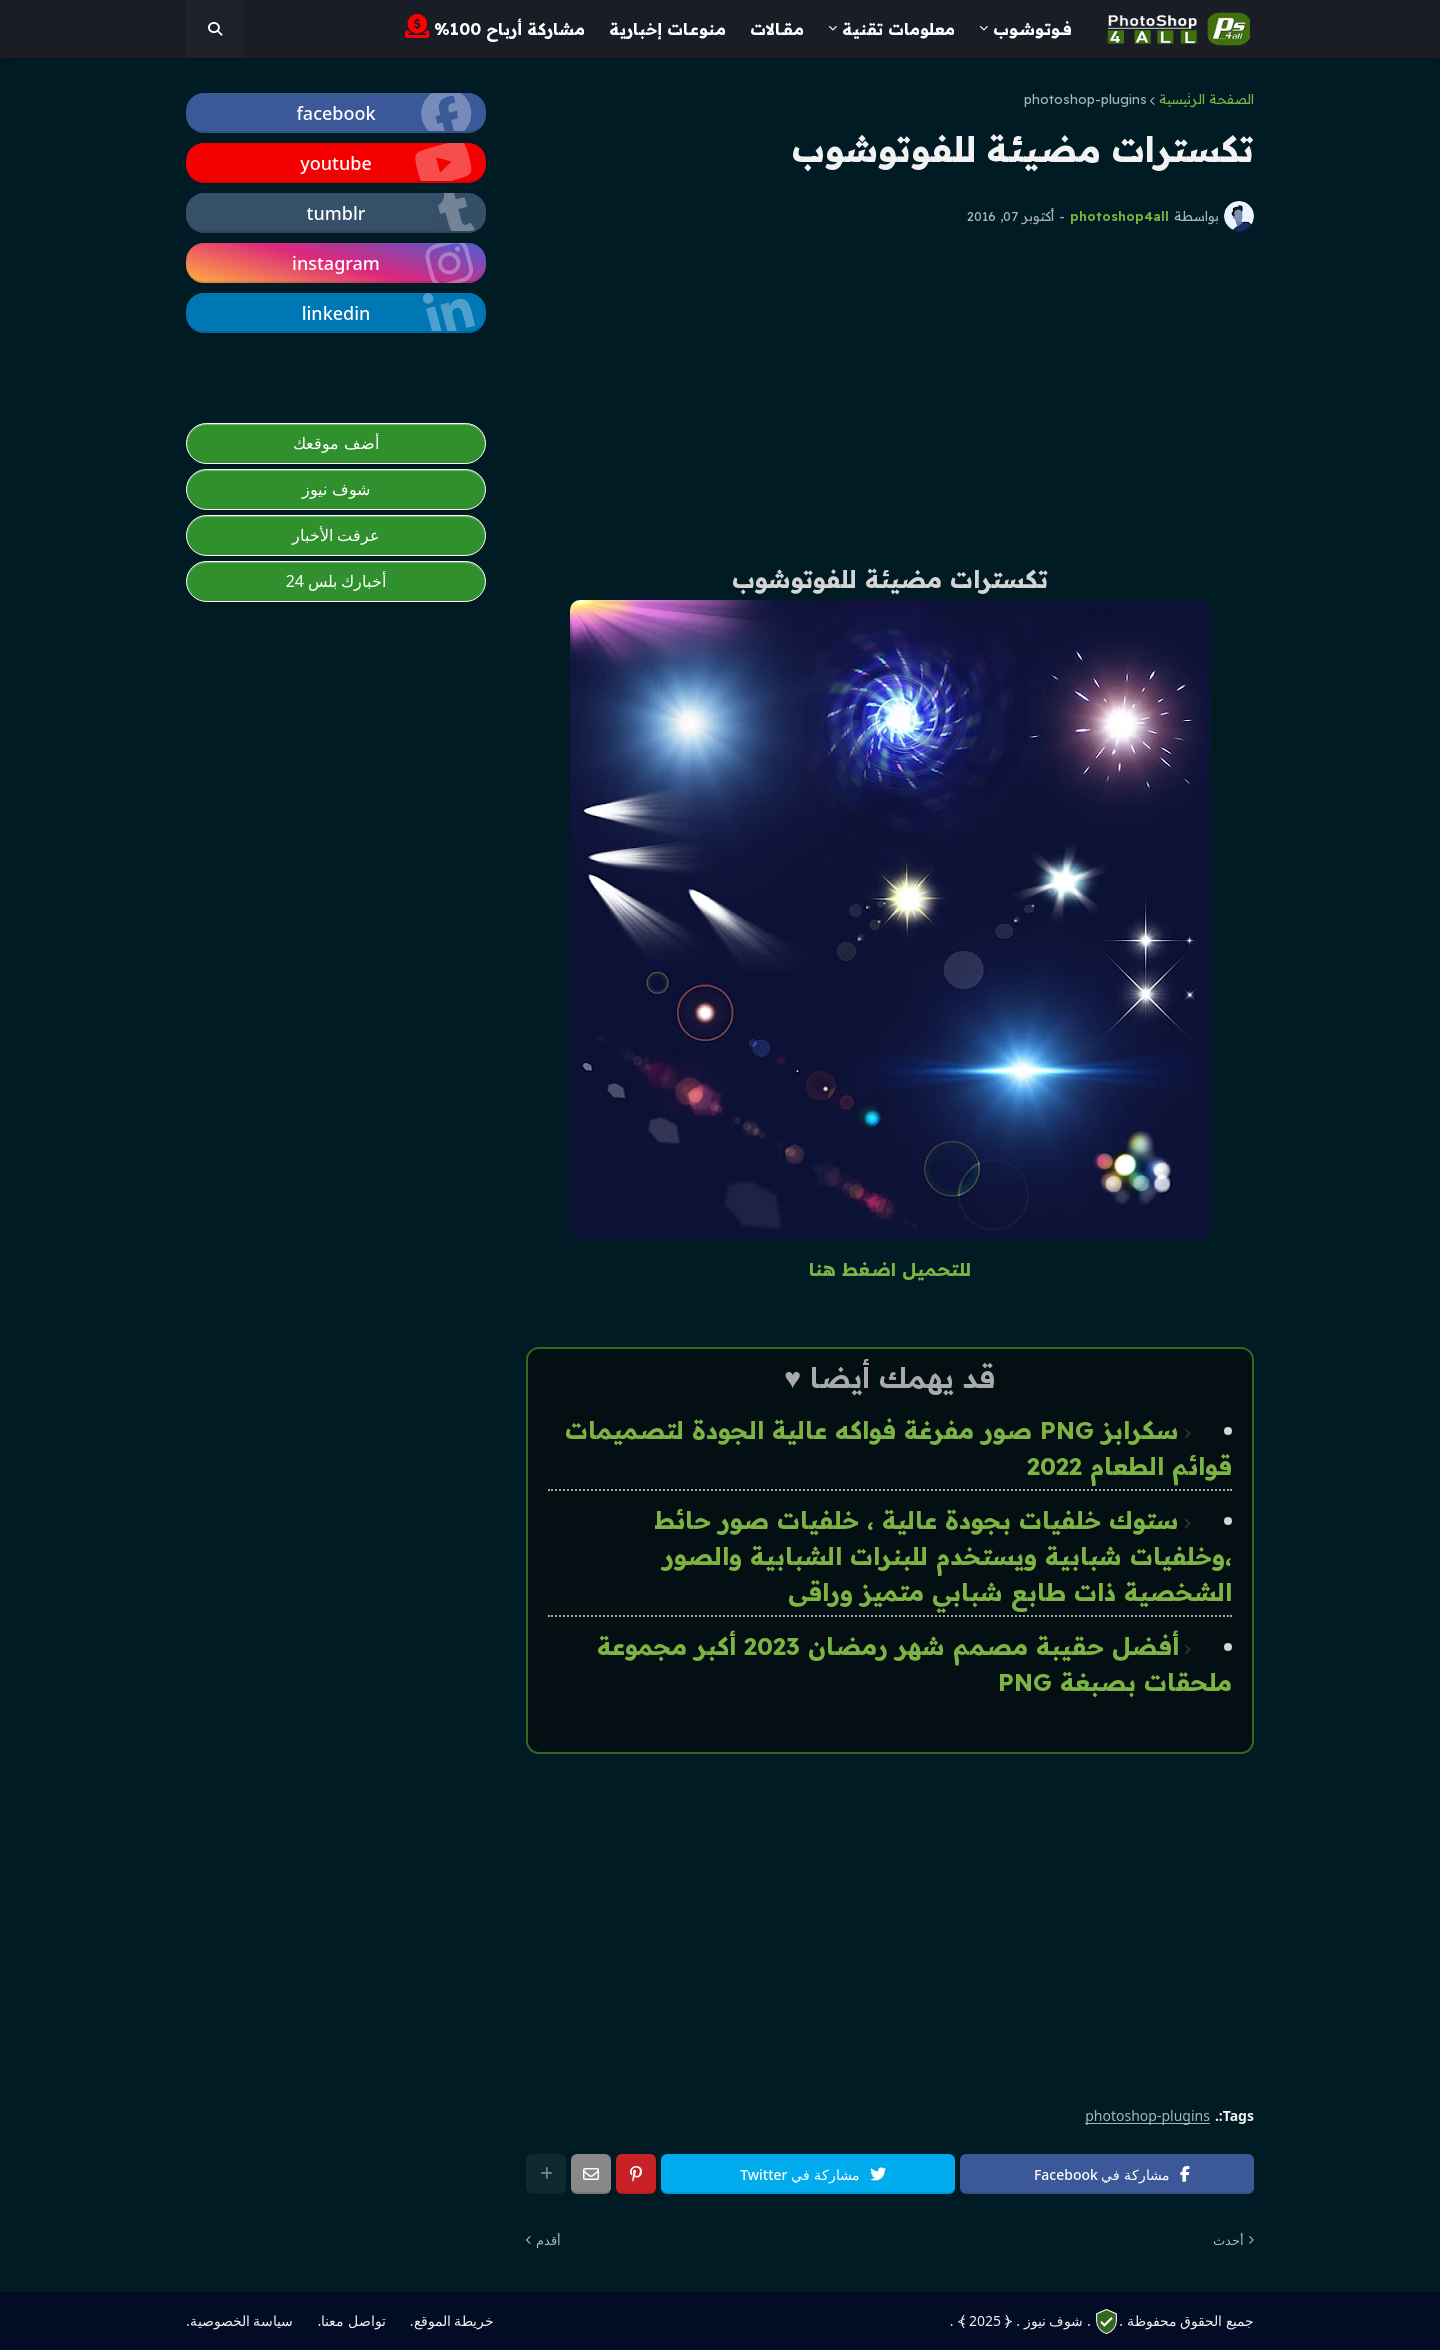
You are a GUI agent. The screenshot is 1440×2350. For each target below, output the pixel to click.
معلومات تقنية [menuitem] (898, 29)
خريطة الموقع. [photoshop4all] (452, 2320)
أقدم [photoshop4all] (548, 2240)
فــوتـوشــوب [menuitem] (1032, 29)
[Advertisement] (890, 396)
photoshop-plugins (1085, 99)
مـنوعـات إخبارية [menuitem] (667, 29)
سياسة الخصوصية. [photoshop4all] (239, 2320)
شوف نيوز (335, 489)
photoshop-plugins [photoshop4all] (1147, 2116)
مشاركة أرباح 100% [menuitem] (495, 26)
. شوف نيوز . (1053, 2320)
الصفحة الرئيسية (1206, 99)
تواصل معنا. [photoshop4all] (351, 2320)
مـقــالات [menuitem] (777, 29)
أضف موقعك (335, 443)
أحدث (1228, 2240)
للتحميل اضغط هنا (890, 1269)
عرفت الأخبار (336, 535)
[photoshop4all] (215, 29)
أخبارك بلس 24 (336, 581)
